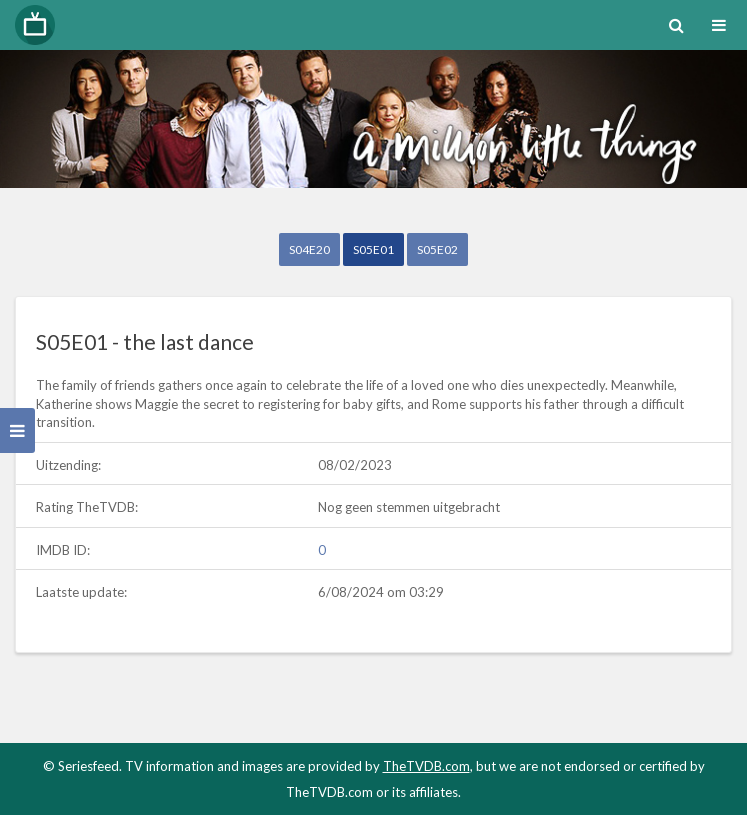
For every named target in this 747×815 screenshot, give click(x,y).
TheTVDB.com (426, 766)
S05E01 (373, 249)
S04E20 (309, 249)
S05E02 (437, 249)
